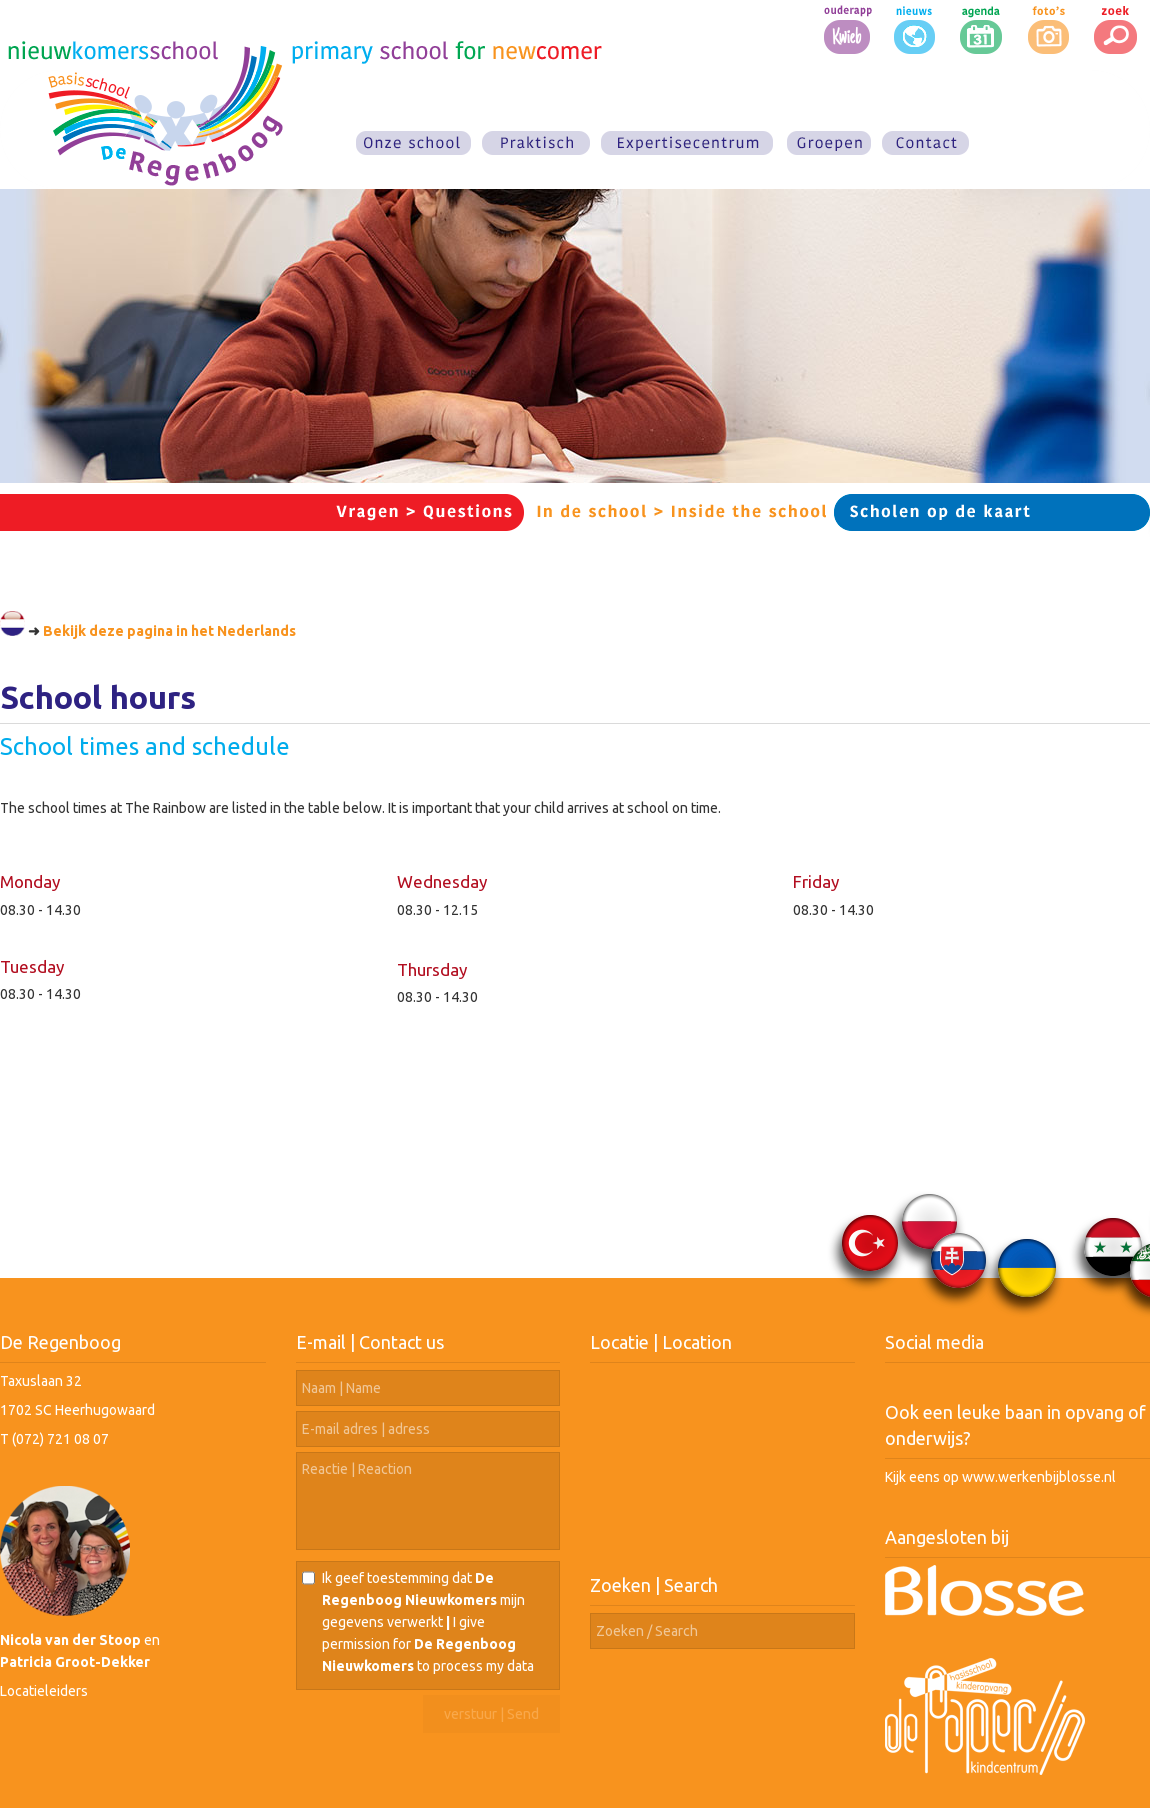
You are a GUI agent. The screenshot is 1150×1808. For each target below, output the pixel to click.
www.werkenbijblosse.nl (1039, 1477)
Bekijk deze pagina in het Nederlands (169, 631)
